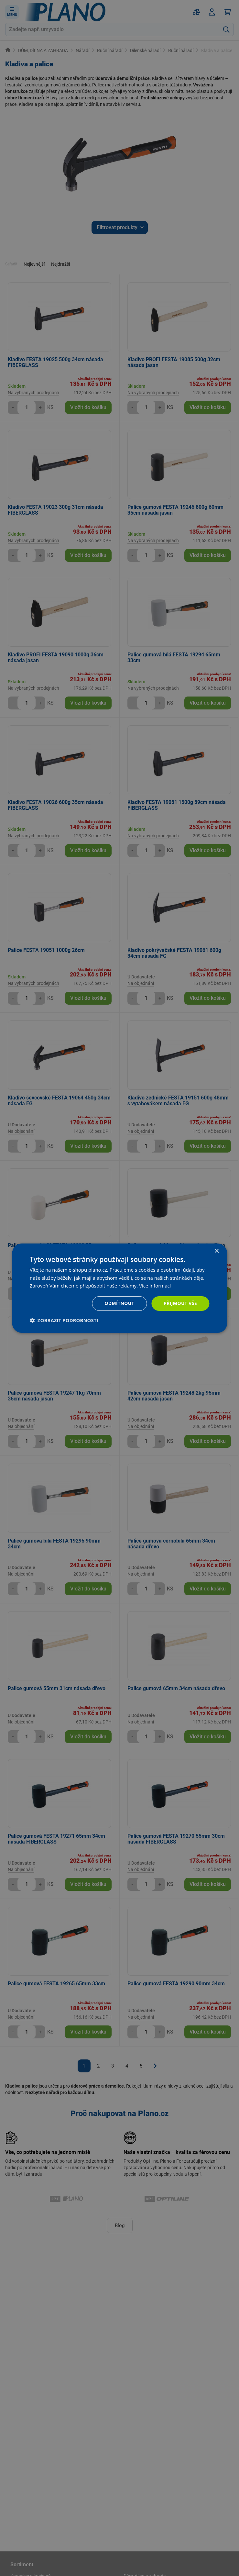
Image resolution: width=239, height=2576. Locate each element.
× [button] (216, 1250)
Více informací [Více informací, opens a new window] (155, 1285)
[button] (64, 1320)
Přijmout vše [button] (180, 1303)
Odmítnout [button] (119, 1303)
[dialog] (119, 1288)
